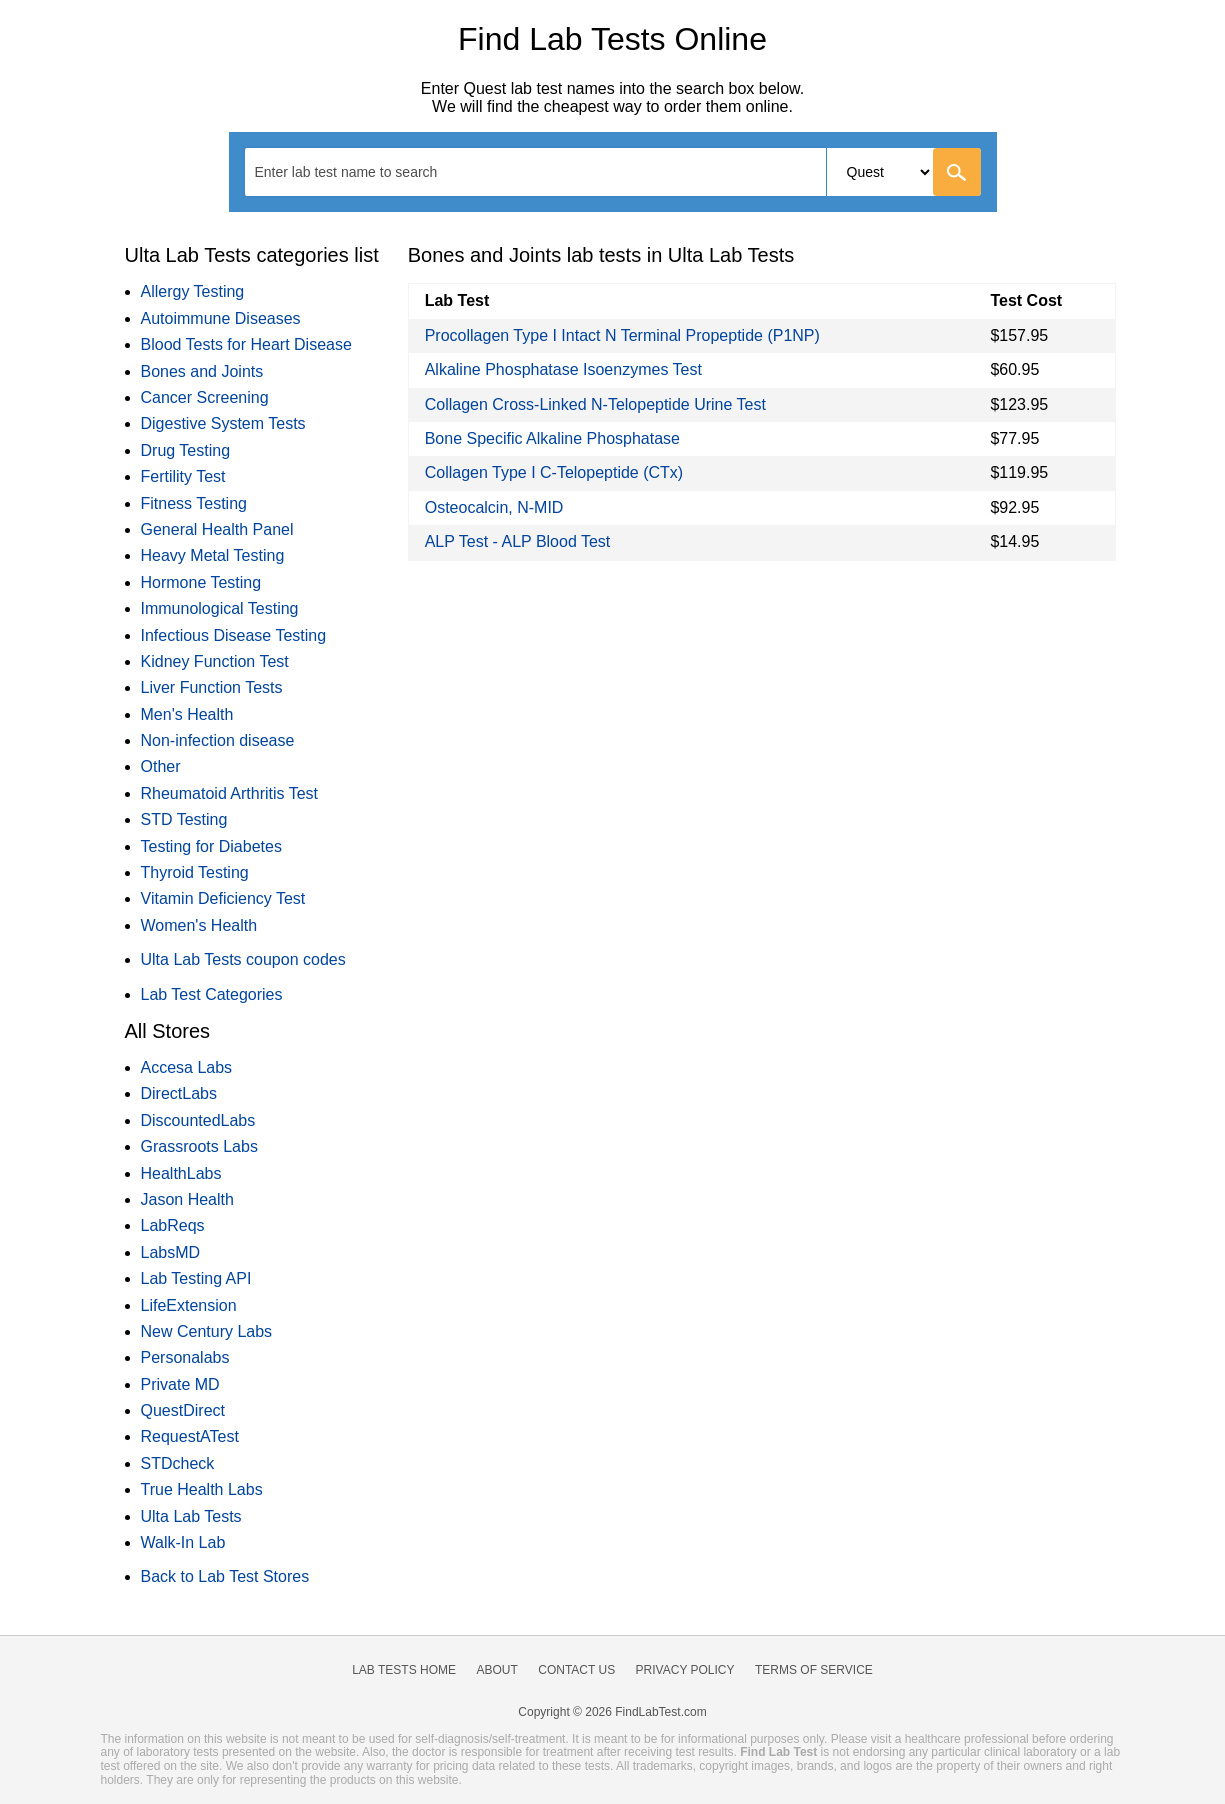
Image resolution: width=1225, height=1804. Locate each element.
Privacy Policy (685, 1670)
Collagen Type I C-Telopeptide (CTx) (554, 472)
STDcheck (178, 1463)
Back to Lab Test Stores (225, 1576)
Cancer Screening (205, 397)
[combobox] (613, 172)
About (496, 1670)
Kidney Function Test (215, 661)
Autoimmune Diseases (221, 318)
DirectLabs (179, 1093)
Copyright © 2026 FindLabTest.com (612, 1712)
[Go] (957, 172)
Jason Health (187, 1199)
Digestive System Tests (223, 423)
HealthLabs (181, 1173)
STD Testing (184, 819)
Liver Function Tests (212, 687)
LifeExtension (189, 1305)
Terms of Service (814, 1670)
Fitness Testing (194, 503)
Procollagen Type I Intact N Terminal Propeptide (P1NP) (622, 335)
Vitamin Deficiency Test (223, 898)
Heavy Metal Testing (213, 555)
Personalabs (185, 1357)
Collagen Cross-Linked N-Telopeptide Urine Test (595, 404)
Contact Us (576, 1670)
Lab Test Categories (212, 994)
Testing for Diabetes (211, 846)
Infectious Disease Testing (234, 635)
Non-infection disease (218, 740)
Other (161, 766)
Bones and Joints (202, 371)
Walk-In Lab (183, 1542)
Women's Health (199, 925)
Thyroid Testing (195, 872)
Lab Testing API (196, 1278)
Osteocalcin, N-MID (494, 507)
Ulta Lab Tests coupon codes (243, 959)
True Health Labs (202, 1489)
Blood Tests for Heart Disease (246, 344)
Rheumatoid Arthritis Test (230, 793)
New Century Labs (207, 1331)
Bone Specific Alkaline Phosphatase (552, 438)
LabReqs (173, 1225)
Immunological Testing (220, 608)
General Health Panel (217, 529)
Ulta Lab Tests (191, 1516)
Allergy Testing (193, 291)
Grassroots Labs (199, 1146)
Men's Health (187, 714)
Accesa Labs (187, 1067)
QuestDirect (183, 1410)
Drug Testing (186, 450)
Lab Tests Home (404, 1670)
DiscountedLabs (198, 1120)
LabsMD (171, 1252)
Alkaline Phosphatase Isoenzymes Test (563, 369)
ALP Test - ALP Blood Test (518, 541)
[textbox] (359, 171)
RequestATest (190, 1436)
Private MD (180, 1384)
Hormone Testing (201, 582)
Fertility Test (183, 476)
